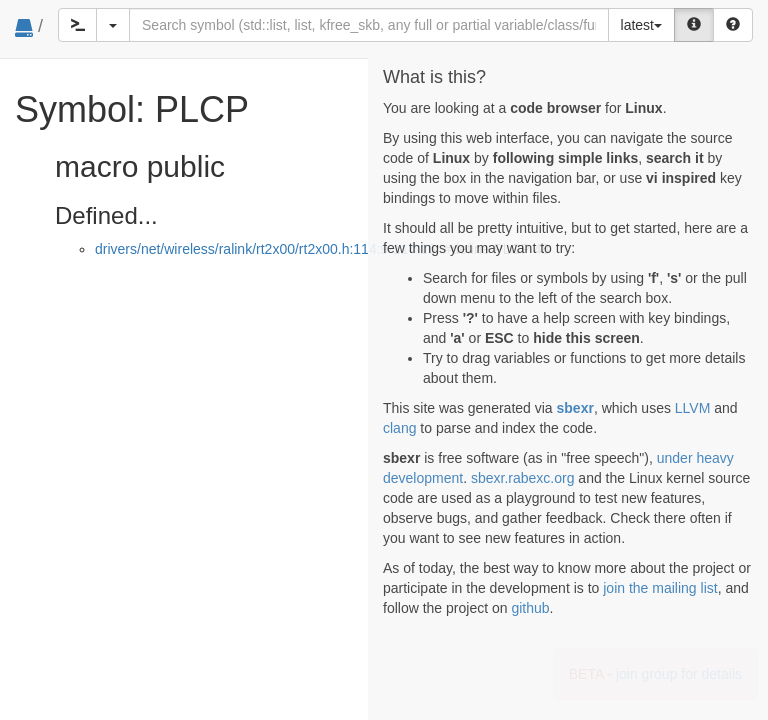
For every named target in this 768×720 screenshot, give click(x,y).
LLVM (693, 408)
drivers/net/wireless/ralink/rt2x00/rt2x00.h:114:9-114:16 (265, 249)
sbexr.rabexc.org (523, 478)
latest (641, 25)
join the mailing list (660, 588)
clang (399, 428)
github (530, 608)
